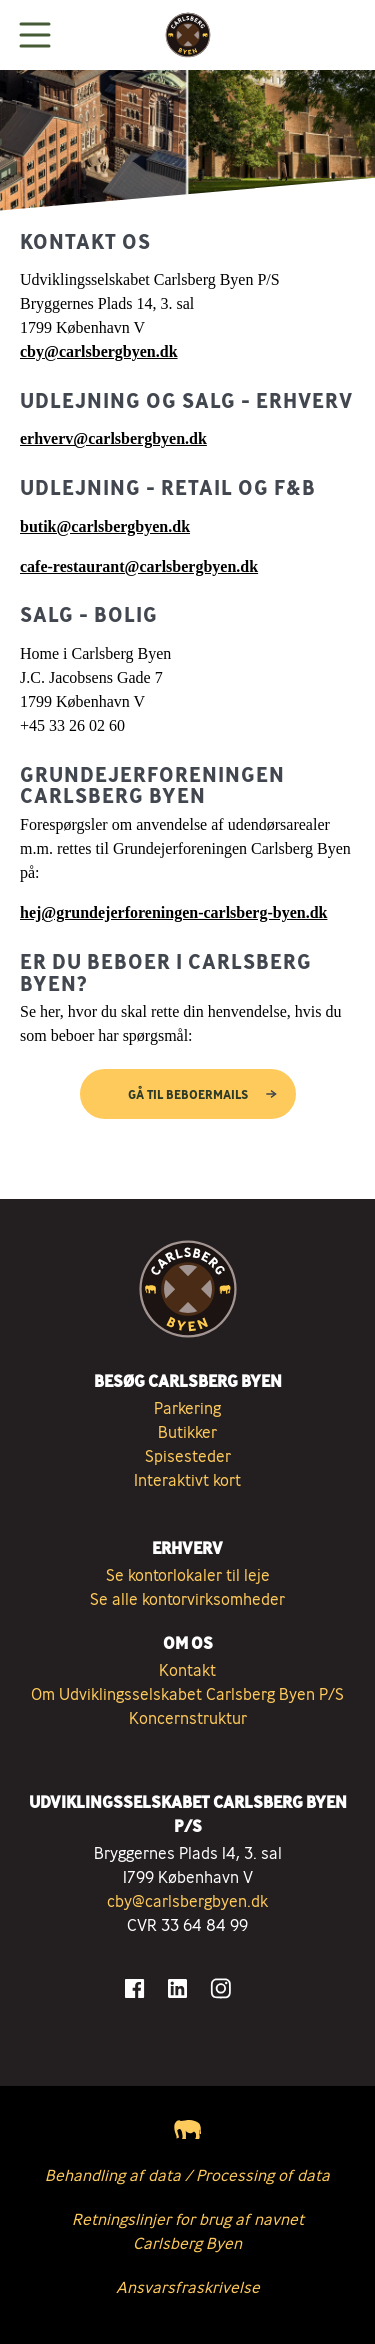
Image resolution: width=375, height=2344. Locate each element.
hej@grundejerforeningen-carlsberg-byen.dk (173, 912)
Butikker (187, 1432)
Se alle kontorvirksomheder (187, 1599)
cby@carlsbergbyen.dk (99, 351)
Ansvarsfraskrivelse (188, 2287)
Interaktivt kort (187, 1480)
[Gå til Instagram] (220, 1988)
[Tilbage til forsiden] (188, 35)
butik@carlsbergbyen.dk (105, 526)
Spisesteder (188, 1456)
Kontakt (187, 1670)
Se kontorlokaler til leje (188, 1575)
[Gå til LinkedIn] (177, 1988)
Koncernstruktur (188, 1718)
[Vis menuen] (35, 35)
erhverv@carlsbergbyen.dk (113, 438)
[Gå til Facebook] (134, 1988)
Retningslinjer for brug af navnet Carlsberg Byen (188, 2231)
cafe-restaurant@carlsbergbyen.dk (139, 566)
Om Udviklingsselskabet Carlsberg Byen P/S (187, 1694)
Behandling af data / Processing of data (187, 2175)
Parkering (187, 1408)
